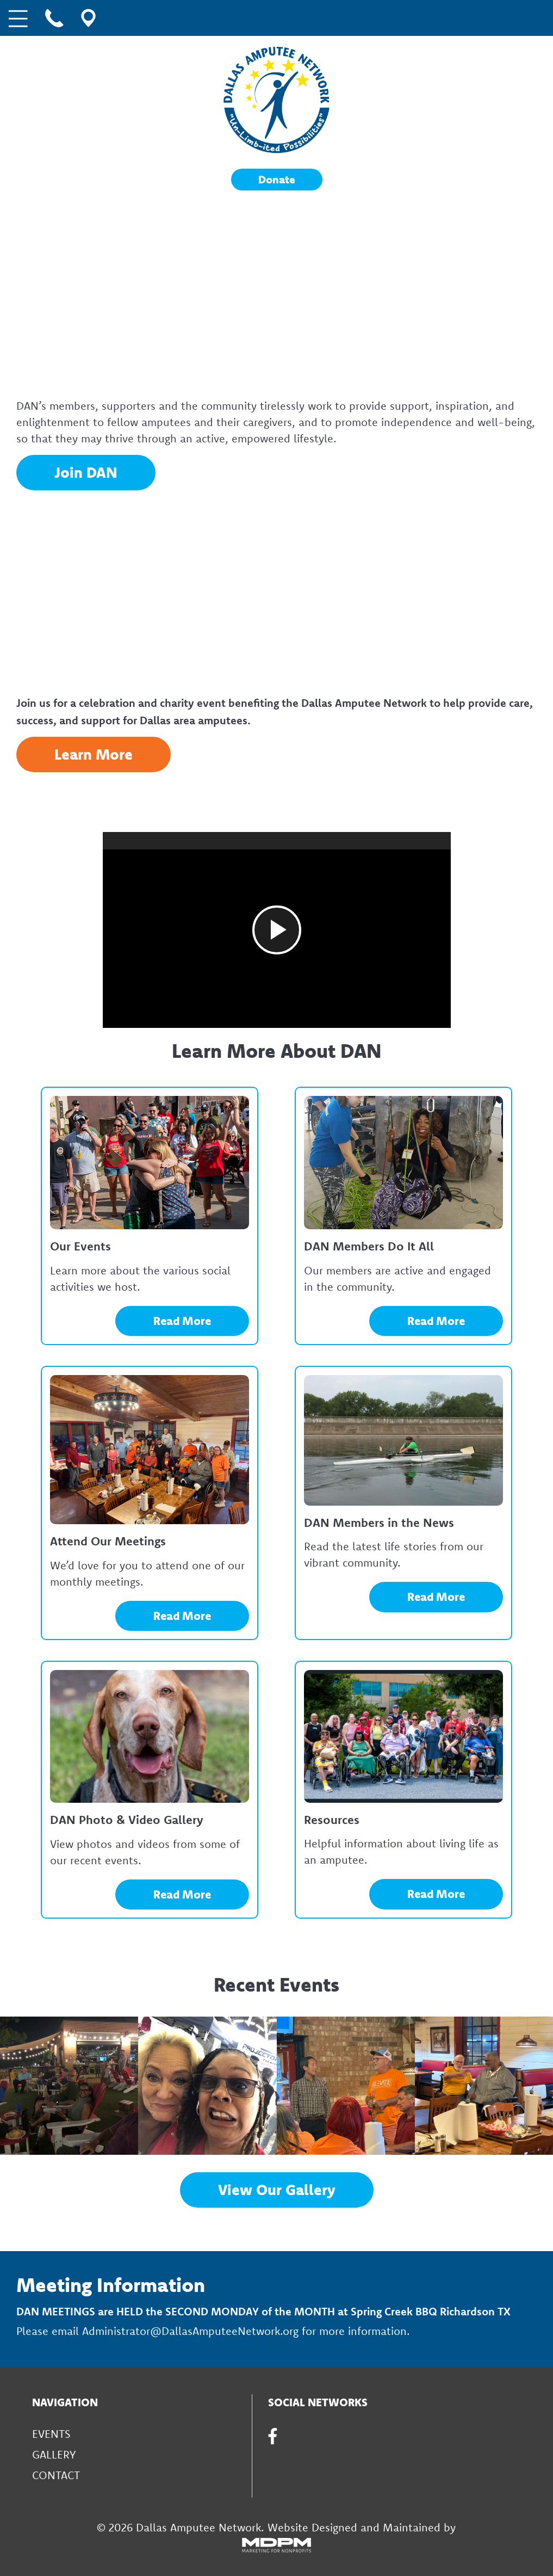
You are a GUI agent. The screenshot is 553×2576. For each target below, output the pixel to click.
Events (51, 2434)
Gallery (54, 2454)
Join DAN (85, 472)
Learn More (93, 754)
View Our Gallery (276, 2189)
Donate (276, 179)
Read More (182, 1321)
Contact (56, 2475)
